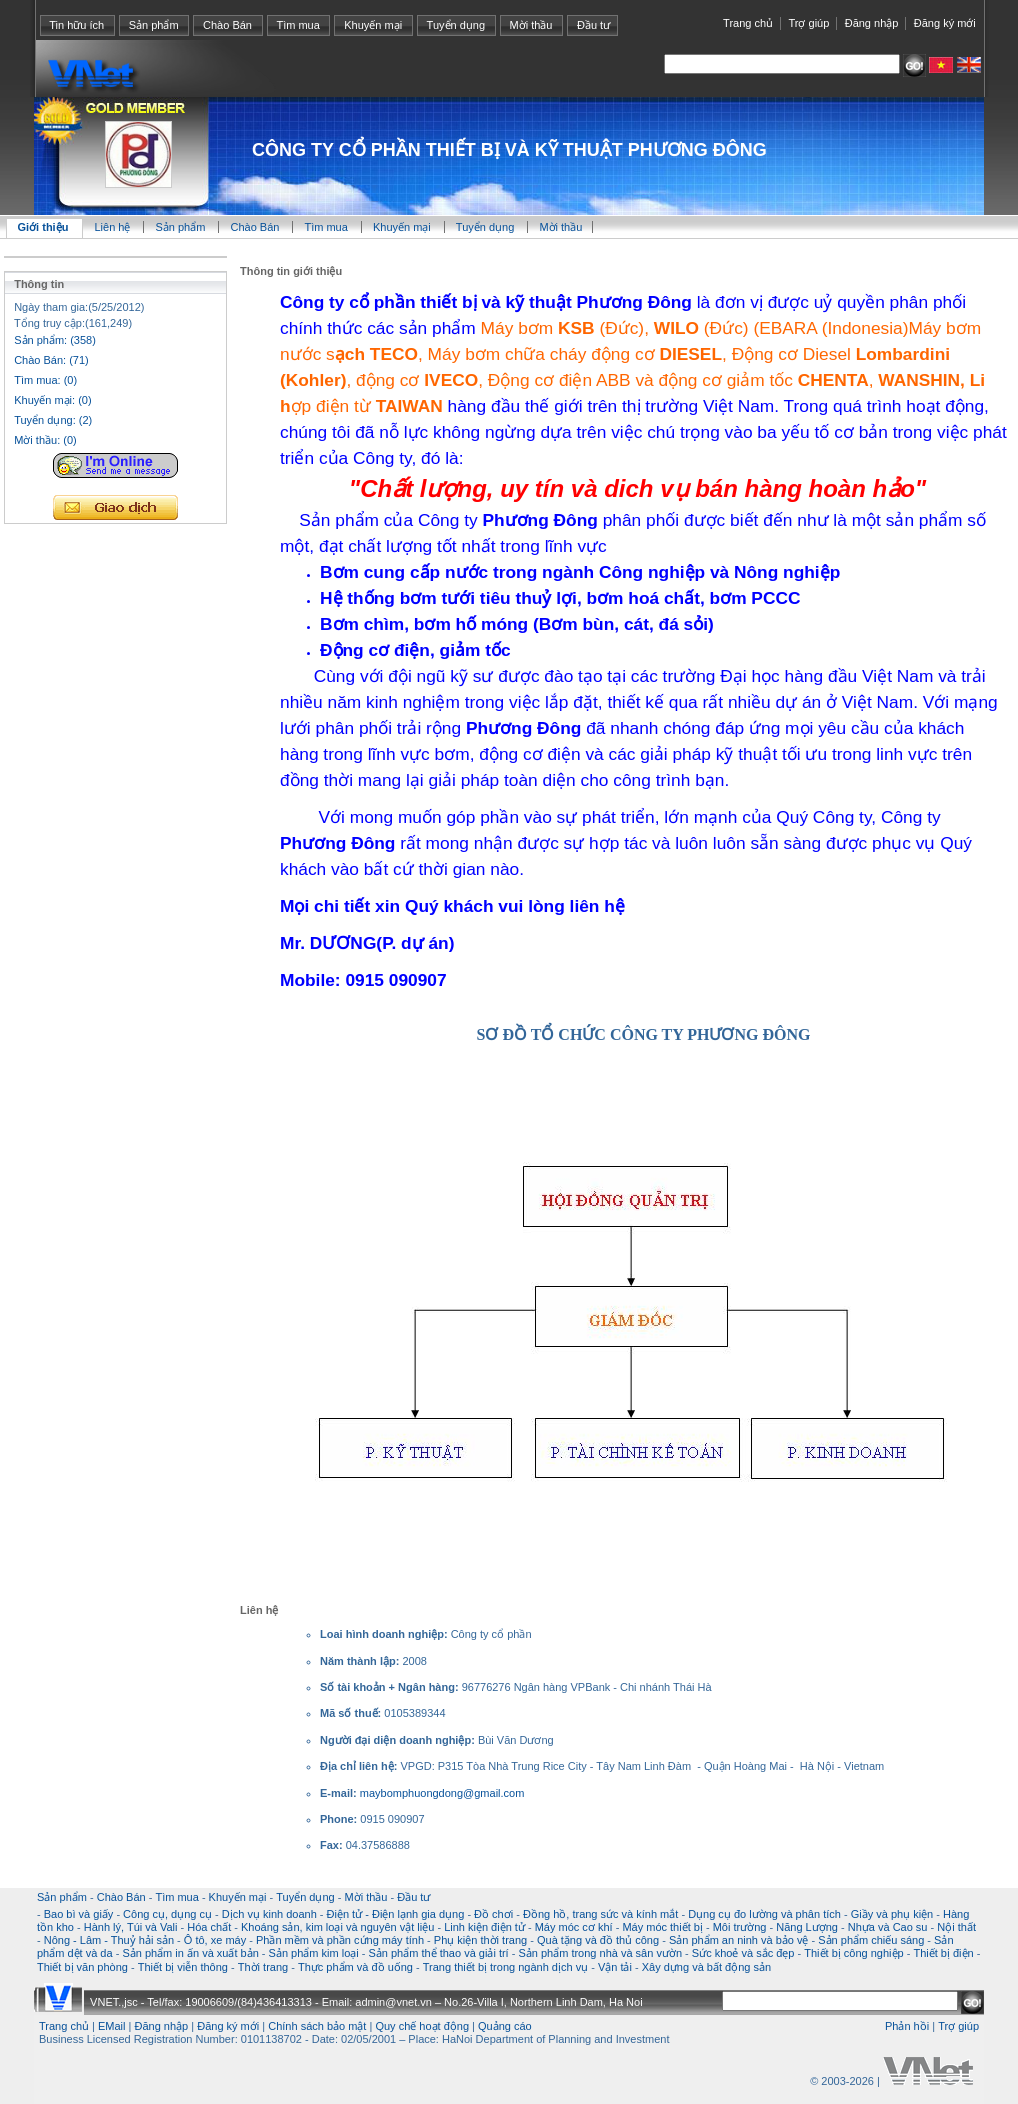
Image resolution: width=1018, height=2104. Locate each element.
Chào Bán (227, 25)
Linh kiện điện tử (484, 1927)
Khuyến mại (373, 25)
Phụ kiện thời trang (480, 1940)
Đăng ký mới (945, 23)
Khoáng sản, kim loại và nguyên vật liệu (337, 1927)
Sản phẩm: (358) (55, 340)
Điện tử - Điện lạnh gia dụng (396, 1914)
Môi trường (740, 1927)
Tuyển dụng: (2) (53, 420)
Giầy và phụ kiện (892, 1914)
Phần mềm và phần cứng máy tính (340, 1940)
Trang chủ (748, 23)
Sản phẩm (154, 25)
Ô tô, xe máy (215, 1940)
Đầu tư (593, 25)
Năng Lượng (807, 1927)
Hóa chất (209, 1927)
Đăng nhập (872, 23)
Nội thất (956, 1927)
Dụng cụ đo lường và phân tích (764, 1914)
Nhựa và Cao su (888, 1927)
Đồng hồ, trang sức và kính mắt (600, 1914)
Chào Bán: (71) (51, 360)
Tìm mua (297, 25)
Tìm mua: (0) (45, 380)
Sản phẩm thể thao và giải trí (438, 1953)
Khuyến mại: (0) (52, 400)
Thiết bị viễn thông (183, 1967)
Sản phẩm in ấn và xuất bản (190, 1953)
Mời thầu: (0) (45, 440)
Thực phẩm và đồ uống (355, 1967)
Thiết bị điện (943, 1953)
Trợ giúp (808, 23)
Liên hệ (113, 227)
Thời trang (263, 1967)
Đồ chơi (493, 1914)
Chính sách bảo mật (317, 2026)
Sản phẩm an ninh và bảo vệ (739, 1940)
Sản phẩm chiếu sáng (871, 1940)
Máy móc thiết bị (662, 1927)
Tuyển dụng (456, 25)
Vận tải (615, 1967)
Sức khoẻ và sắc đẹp (743, 1953)
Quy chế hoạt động (422, 2026)
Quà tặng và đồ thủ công (598, 1940)
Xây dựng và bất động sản (706, 1967)
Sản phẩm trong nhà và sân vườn (600, 1953)
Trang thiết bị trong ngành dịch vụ (505, 1967)
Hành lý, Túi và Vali (131, 1927)
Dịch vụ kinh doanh (269, 1914)
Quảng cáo (505, 2026)
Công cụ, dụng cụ (167, 1914)
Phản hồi (907, 2026)
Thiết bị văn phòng (82, 1967)
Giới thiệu (43, 227)
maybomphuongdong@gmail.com (442, 1793)
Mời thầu (531, 25)
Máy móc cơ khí (574, 1927)
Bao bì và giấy (79, 1914)
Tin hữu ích (76, 25)
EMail (112, 2026)
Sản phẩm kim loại (314, 1953)
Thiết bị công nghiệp (853, 1953)
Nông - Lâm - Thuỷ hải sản (109, 1940)
